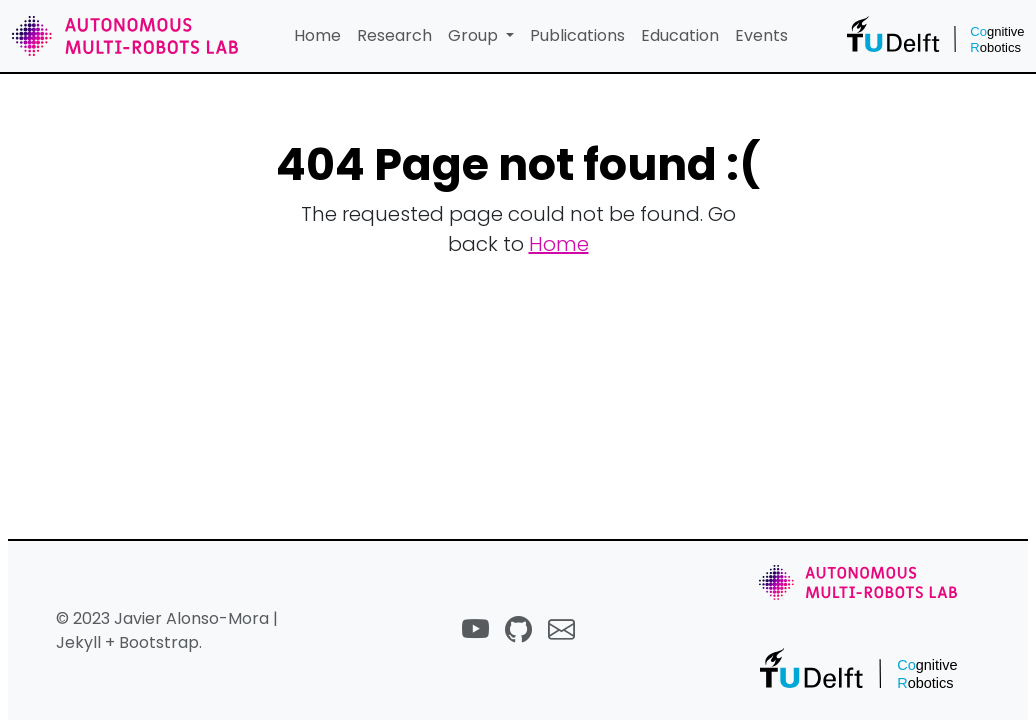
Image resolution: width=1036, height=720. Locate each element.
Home (317, 35)
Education (680, 35)
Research (394, 35)
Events (761, 35)
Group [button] (475, 35)
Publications (577, 35)
